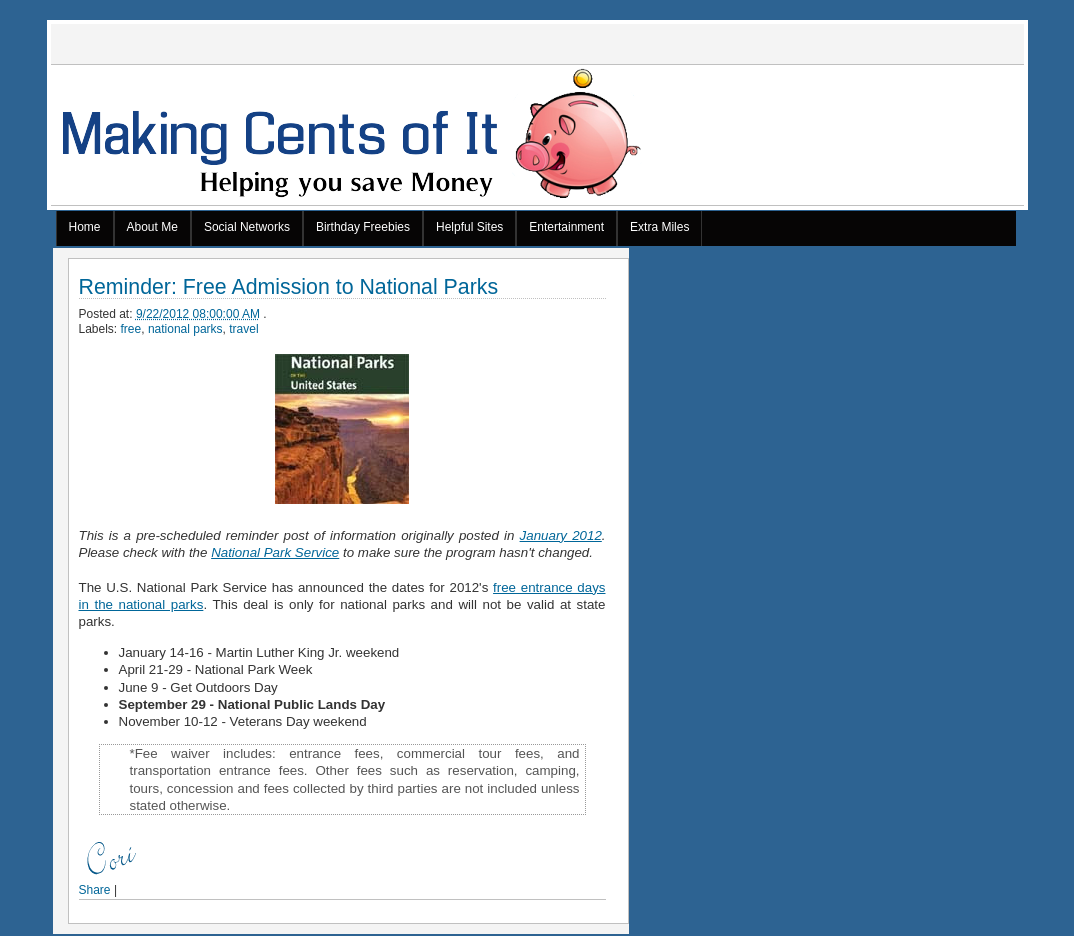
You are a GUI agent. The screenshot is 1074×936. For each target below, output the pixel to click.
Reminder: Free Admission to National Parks (289, 287)
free (131, 329)
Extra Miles (659, 227)
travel (243, 329)
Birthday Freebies (363, 227)
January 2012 (561, 535)
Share (95, 890)
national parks (185, 329)
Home (85, 227)
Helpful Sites (469, 227)
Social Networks (247, 227)
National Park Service (275, 552)
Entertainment (566, 227)
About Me (152, 227)
